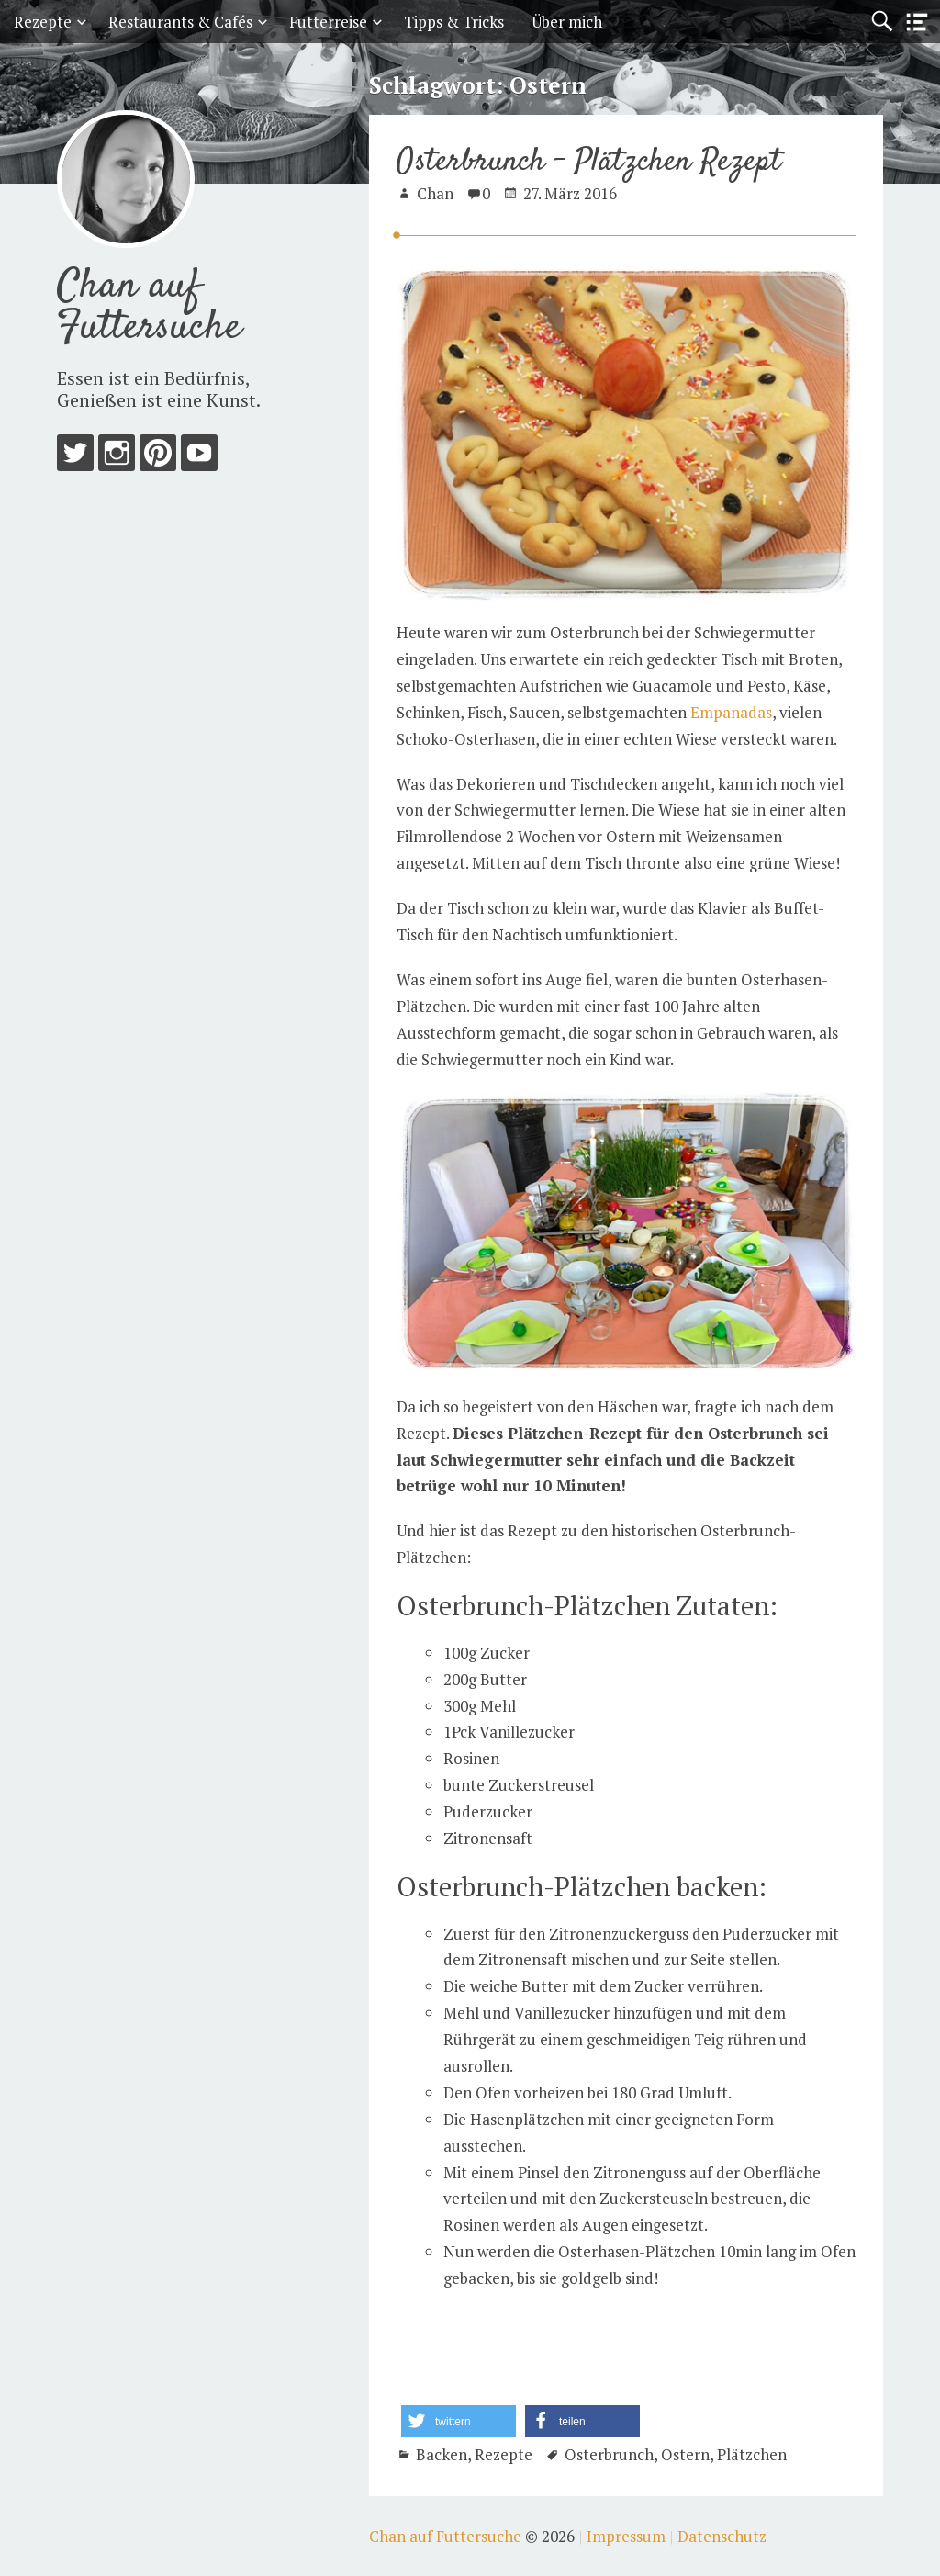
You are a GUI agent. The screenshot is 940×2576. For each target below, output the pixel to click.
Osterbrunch (609, 2454)
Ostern (685, 2454)
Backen (441, 2454)
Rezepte (43, 21)
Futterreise (328, 21)
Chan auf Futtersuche (149, 307)
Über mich (567, 21)
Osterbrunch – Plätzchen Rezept (589, 162)
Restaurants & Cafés (180, 21)
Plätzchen (752, 2454)
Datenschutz (722, 2536)
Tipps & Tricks (454, 21)
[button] (458, 2421)
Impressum (626, 2536)
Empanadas (731, 712)
